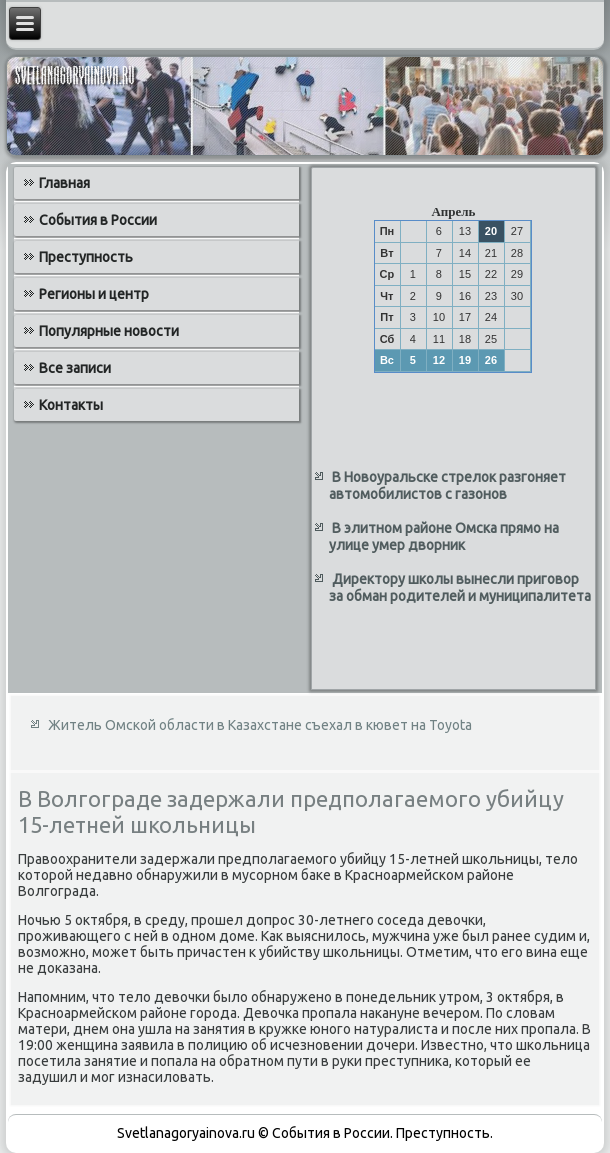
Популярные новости (109, 331)
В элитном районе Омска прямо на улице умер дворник (444, 537)
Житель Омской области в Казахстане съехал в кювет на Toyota (260, 725)
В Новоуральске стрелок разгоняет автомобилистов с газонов (447, 486)
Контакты (71, 405)
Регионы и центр (94, 294)
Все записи (75, 368)
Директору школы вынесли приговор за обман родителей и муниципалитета (460, 588)
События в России (98, 220)
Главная (64, 183)
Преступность (86, 257)
